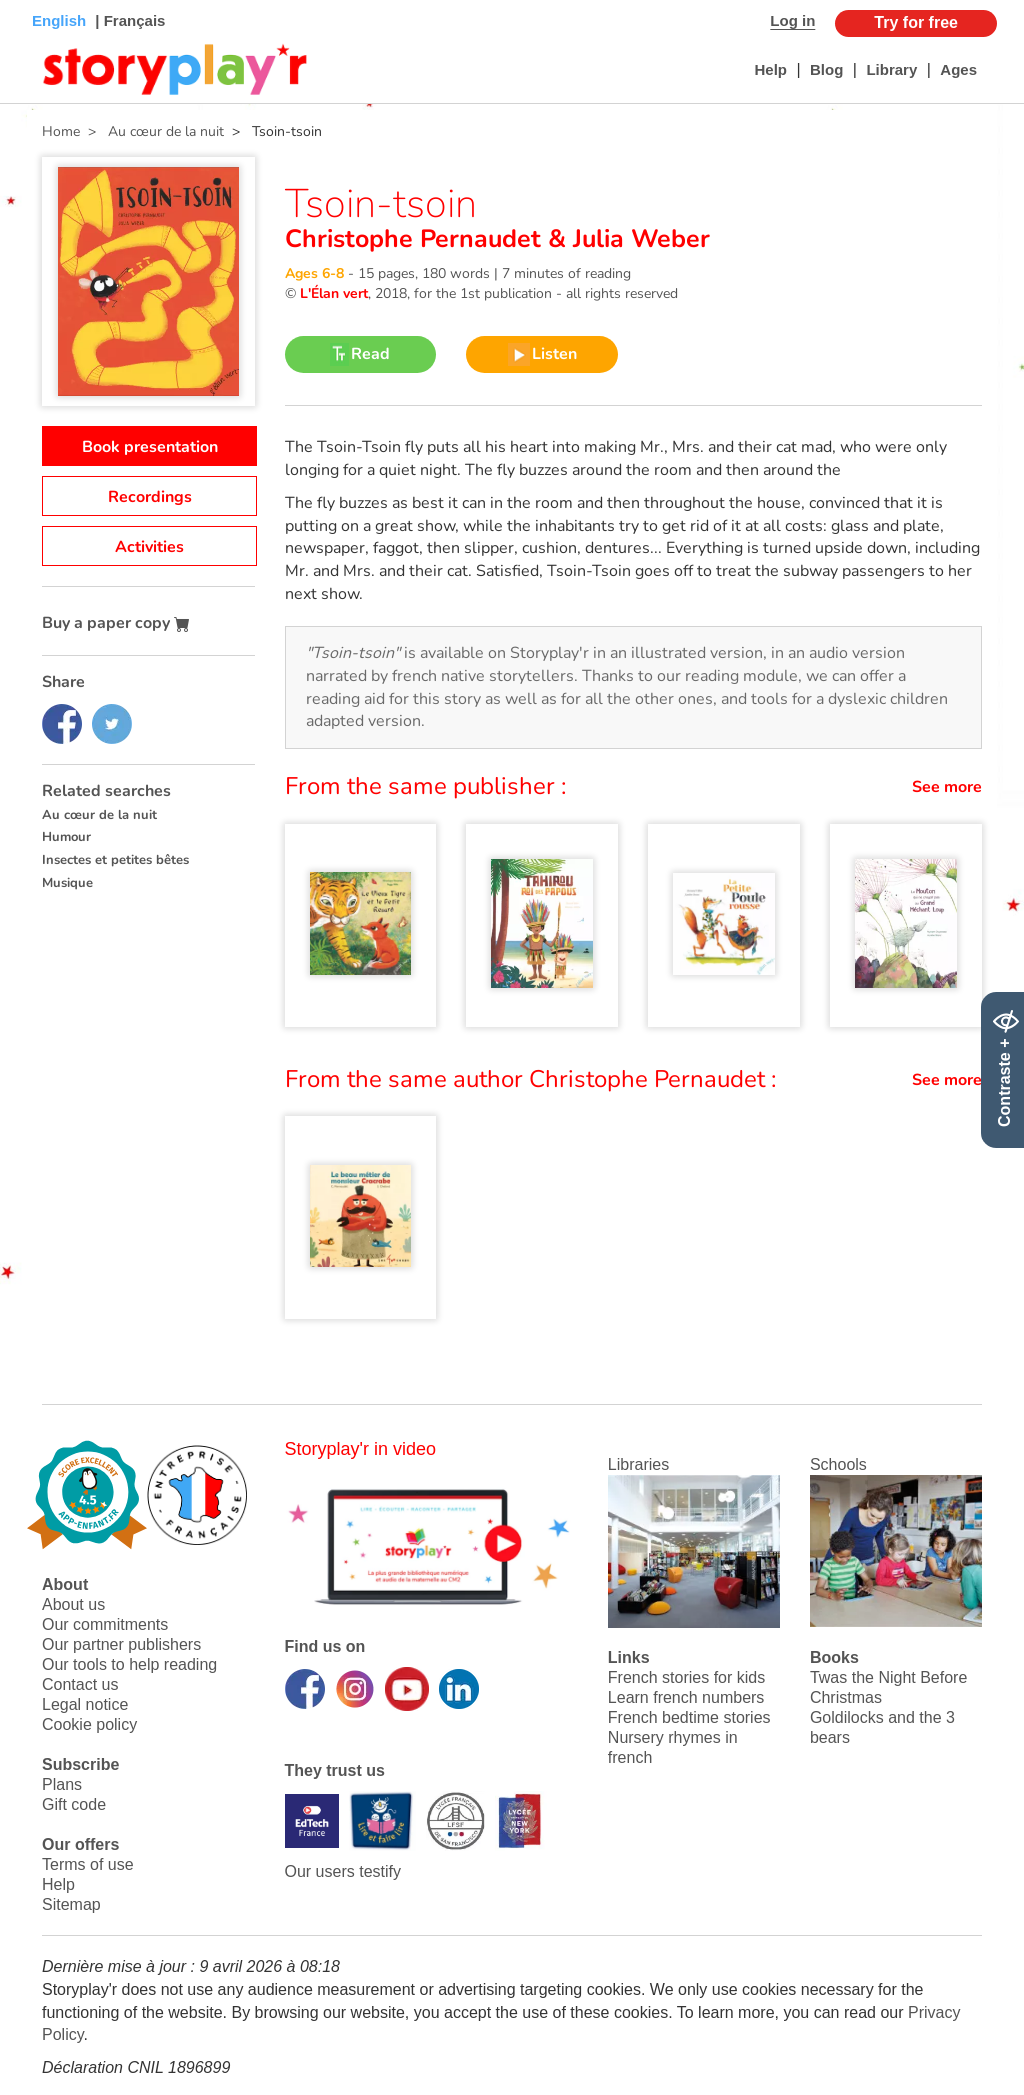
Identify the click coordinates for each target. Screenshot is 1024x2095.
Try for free (916, 22)
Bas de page (40, 0)
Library (891, 69)
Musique (67, 883)
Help (770, 69)
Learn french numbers (686, 1697)
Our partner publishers (121, 1644)
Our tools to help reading (129, 1664)
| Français (128, 20)
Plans (62, 1784)
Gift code (74, 1804)
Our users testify (343, 1871)
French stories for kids (686, 1677)
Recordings (150, 497)
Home (61, 131)
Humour (66, 837)
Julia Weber (638, 239)
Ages (958, 69)
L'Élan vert (334, 293)
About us (73, 1604)
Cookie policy (89, 1724)
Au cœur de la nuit (99, 815)
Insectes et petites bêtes (115, 860)
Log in (792, 20)
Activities (149, 547)
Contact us (80, 1684)
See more (947, 787)
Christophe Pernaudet (416, 239)
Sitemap (71, 1904)
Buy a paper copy (116, 623)
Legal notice (85, 1704)
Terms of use (88, 1864)
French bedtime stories (689, 1717)
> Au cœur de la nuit (152, 131)
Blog (826, 69)
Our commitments (105, 1624)
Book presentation (150, 447)
